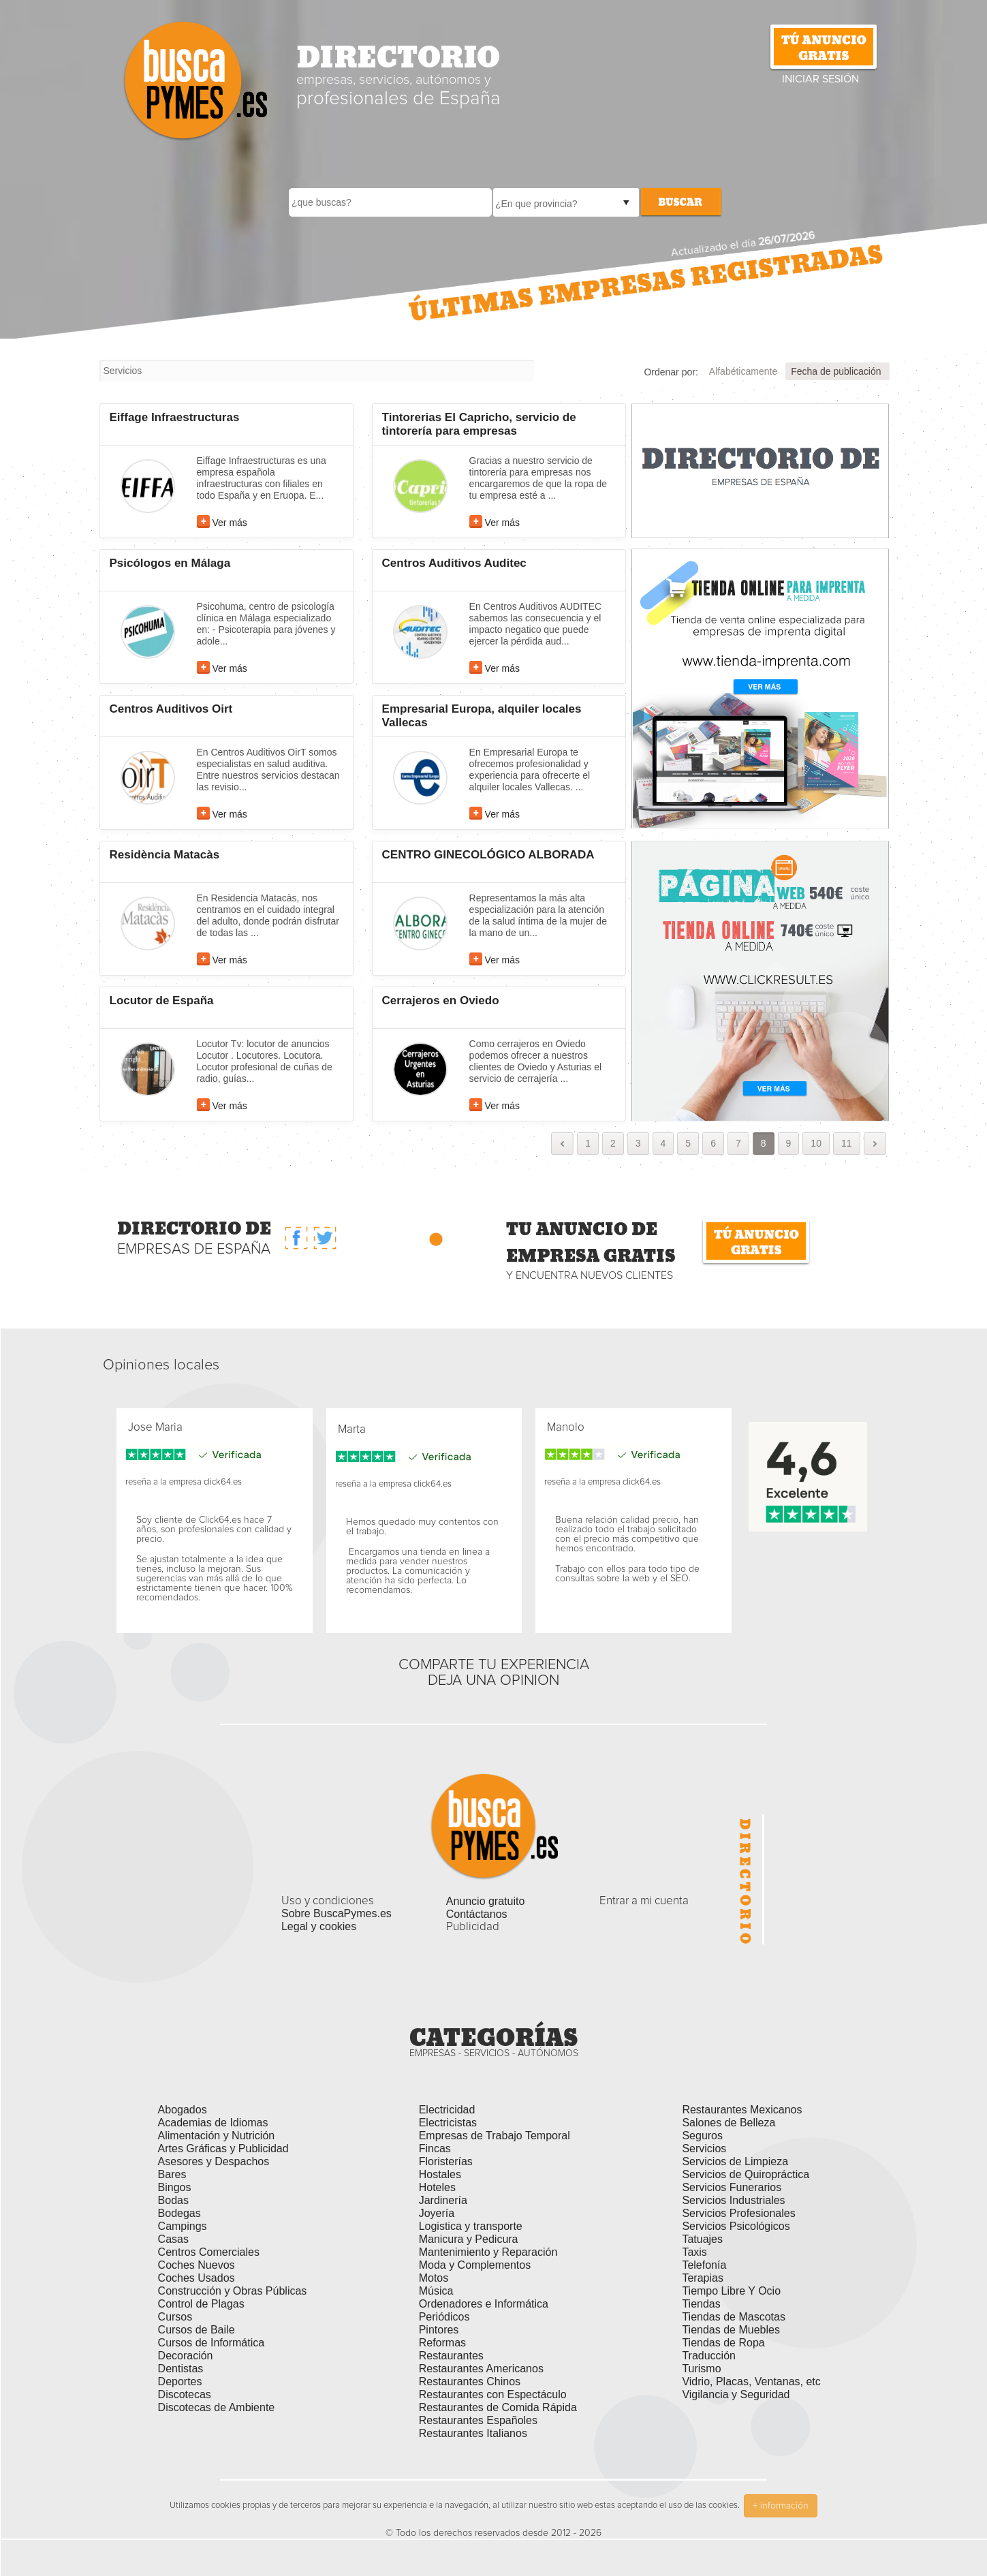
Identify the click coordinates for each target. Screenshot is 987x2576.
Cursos (175, 2317)
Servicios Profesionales (738, 2213)
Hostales (440, 2174)
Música (436, 2291)
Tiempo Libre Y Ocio (731, 2291)
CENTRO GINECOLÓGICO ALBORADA (488, 854)
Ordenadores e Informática (483, 2304)
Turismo (701, 2368)
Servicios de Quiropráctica (745, 2174)
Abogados (182, 2109)
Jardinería (443, 2200)
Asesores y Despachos (214, 2161)
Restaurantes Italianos (473, 2433)
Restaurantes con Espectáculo (493, 2394)
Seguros (702, 2135)
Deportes (180, 2381)
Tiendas (701, 2304)
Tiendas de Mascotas (733, 2317)
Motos (434, 2278)
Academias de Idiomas (213, 2122)
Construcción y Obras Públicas (232, 2291)
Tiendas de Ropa (723, 2342)
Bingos (174, 2187)
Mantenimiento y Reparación (488, 2252)
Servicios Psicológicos (735, 2226)
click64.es (223, 1482)
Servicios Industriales (733, 2200)
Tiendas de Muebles (731, 2330)
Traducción (709, 2355)
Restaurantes (451, 2355)
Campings (182, 2226)
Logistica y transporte (470, 2226)
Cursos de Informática (211, 2342)
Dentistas (181, 2368)
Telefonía (704, 2265)
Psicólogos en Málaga (170, 563)
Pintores (439, 2330)
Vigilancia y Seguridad (735, 2394)
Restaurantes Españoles (478, 2420)
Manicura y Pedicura (468, 2239)
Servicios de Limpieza (735, 2161)
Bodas (173, 2200)
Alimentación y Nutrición (216, 2135)
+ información (781, 2506)
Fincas (435, 2148)
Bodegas (179, 2213)
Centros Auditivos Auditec (454, 563)
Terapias (702, 2278)
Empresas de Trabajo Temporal (494, 2135)
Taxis (694, 2252)
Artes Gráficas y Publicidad (223, 2148)
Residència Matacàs (165, 854)
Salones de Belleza (728, 2122)
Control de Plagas (201, 2304)
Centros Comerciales (209, 2252)
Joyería (436, 2213)
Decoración (185, 2355)
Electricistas (448, 2122)
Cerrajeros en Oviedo (440, 1000)
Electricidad (447, 2109)
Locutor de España (162, 1000)
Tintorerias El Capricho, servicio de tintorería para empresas (479, 424)
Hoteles (437, 2187)
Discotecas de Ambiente (216, 2407)
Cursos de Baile (196, 2330)
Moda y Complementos (475, 2265)
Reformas (442, 2342)
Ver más (230, 522)
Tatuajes (702, 2239)
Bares (172, 2174)
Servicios (704, 2148)
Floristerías (446, 2161)
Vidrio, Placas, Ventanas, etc (751, 2381)
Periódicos (444, 2317)
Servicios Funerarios (731, 2187)
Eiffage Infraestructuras (175, 417)
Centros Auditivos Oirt (171, 708)
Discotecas (184, 2394)
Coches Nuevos (196, 2265)
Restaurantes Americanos (481, 2368)
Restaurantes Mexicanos (742, 2109)
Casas (173, 2239)
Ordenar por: (671, 372)
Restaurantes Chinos (469, 2381)
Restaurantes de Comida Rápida (498, 2407)
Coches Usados (196, 2278)
